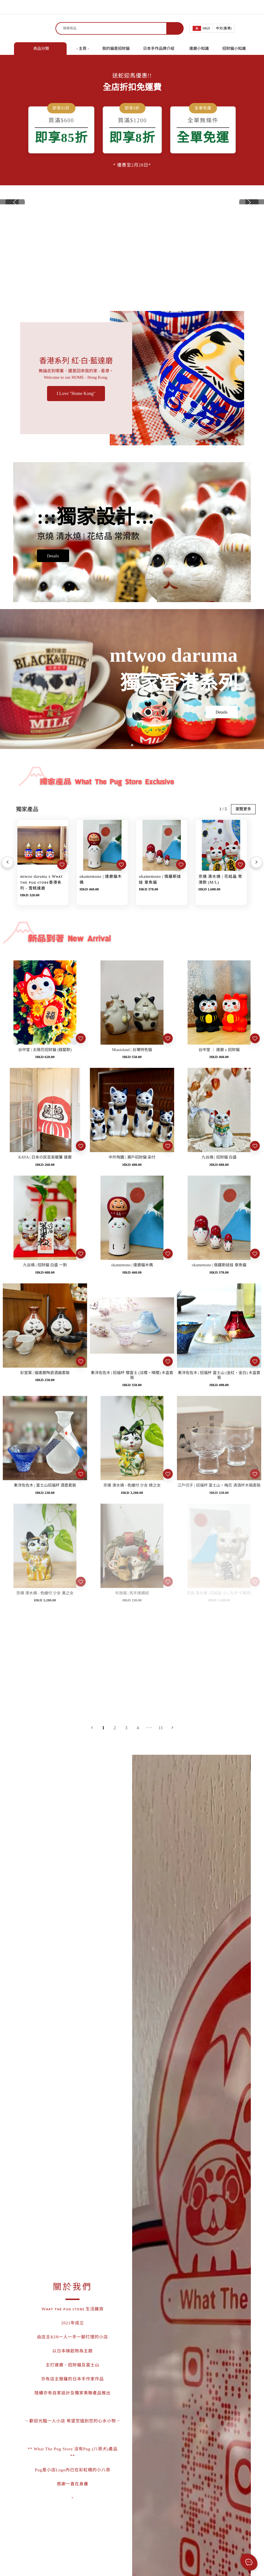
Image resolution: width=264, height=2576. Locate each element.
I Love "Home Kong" (76, 507)
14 (160, 1920)
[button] (249, 258)
